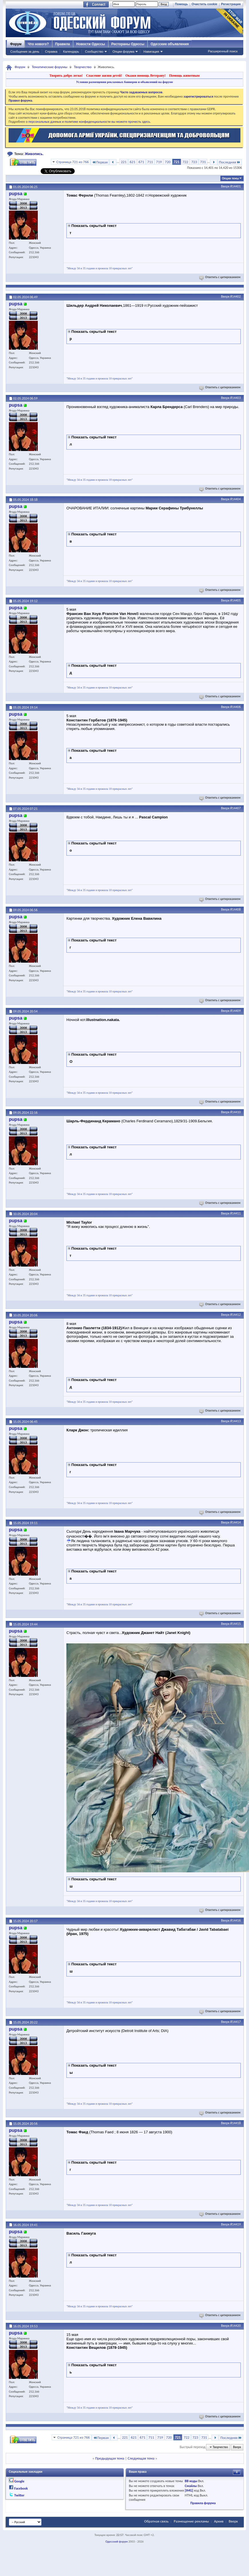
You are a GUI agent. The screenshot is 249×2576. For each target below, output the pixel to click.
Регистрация (231, 4)
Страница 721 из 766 (72, 162)
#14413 (235, 1421)
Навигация (151, 51)
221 (124, 162)
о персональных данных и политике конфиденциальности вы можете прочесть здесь (88, 122)
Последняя (229, 162)
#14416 (235, 1920)
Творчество (83, 67)
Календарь (71, 51)
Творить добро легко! (66, 76)
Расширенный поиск (223, 51)
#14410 (235, 1112)
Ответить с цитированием (220, 277)
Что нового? (38, 44)
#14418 (235, 2123)
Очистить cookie (204, 4)
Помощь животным (184, 76)
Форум (15, 44)
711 (150, 162)
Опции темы (230, 178)
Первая (100, 162)
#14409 (235, 1011)
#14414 (235, 1522)
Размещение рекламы (191, 2521)
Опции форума (123, 51)
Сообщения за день (24, 51)
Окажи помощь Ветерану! (145, 76)
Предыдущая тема (109, 2458)
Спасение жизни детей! (104, 76)
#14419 (235, 2224)
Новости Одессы (90, 44)
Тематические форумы (49, 67)
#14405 (235, 600)
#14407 (235, 808)
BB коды (191, 2481)
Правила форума (203, 2503)
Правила (62, 44)
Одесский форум (116, 2541)
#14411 (235, 1213)
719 (159, 162)
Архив (219, 2521)
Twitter (19, 2495)
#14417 (235, 2022)
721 (176, 162)
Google (19, 2481)
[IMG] (189, 2490)
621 (132, 162)
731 (203, 162)
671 (141, 162)
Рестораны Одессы (128, 44)
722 (185, 162)
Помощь (181, 4)
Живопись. (34, 153)
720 (168, 162)
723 (194, 162)
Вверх (225, 186)
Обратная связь (156, 2521)
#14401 (235, 186)
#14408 (235, 909)
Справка (51, 51)
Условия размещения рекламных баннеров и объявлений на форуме (124, 82)
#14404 (235, 499)
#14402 (235, 296)
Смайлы (191, 2486)
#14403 (235, 398)
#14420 (235, 2326)
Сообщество (94, 51)
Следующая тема (141, 2458)
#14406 (235, 707)
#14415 (235, 1624)
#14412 (235, 1315)
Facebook (21, 2488)
